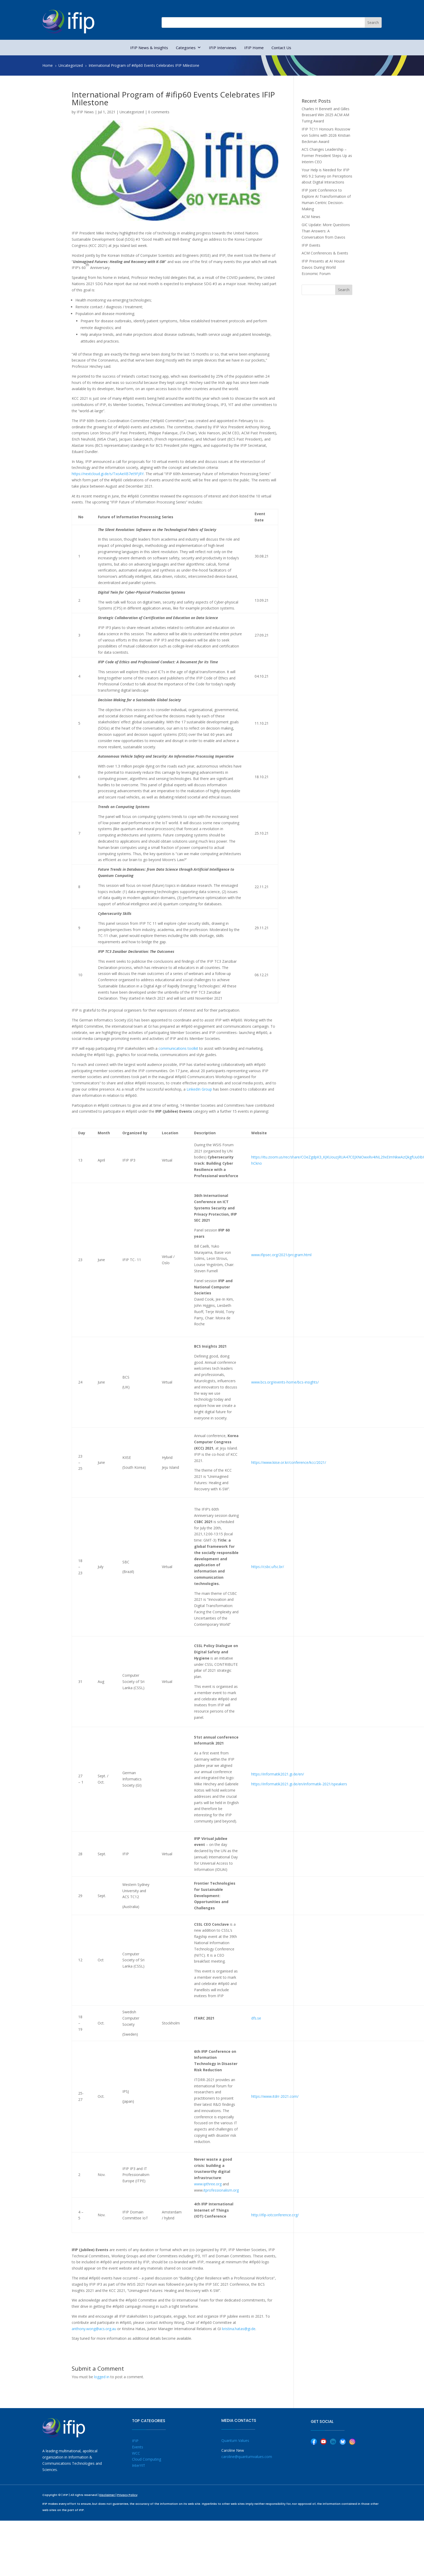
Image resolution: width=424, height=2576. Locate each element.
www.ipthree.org (208, 2183)
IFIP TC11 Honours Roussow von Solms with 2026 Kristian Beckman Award (326, 135)
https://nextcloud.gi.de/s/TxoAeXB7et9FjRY (108, 473)
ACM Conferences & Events (325, 253)
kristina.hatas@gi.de (238, 2328)
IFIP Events (311, 245)
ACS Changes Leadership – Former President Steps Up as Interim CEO (327, 155)
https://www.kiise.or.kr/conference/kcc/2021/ (288, 1462)
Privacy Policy (127, 2495)
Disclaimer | (108, 2495)
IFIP (135, 2440)
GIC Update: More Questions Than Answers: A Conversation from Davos (326, 231)
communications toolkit (178, 1048)
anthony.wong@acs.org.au (94, 2328)
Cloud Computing (146, 2459)
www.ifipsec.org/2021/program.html (281, 1254)
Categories (188, 47)
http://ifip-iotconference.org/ (275, 2214)
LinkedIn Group (199, 1089)
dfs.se (256, 2018)
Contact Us (281, 47)
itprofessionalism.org (221, 2190)
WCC (136, 2453)
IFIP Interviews (222, 47)
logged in (101, 2376)
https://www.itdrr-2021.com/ (275, 2096)
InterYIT (138, 2465)
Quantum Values (235, 2440)
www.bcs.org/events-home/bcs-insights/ (285, 1382)
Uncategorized (132, 111)
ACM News (311, 216)
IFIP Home (254, 47)
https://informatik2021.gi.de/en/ (277, 1774)
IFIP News (85, 111)
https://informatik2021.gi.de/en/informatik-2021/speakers (299, 1783)
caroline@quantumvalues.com (246, 2456)
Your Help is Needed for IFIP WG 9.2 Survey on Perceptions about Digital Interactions (327, 176)
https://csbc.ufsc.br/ (267, 1566)
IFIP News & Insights (149, 47)
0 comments (158, 111)
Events (137, 2446)
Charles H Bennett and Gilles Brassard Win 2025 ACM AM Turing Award (325, 115)
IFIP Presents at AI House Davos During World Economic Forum (323, 267)
